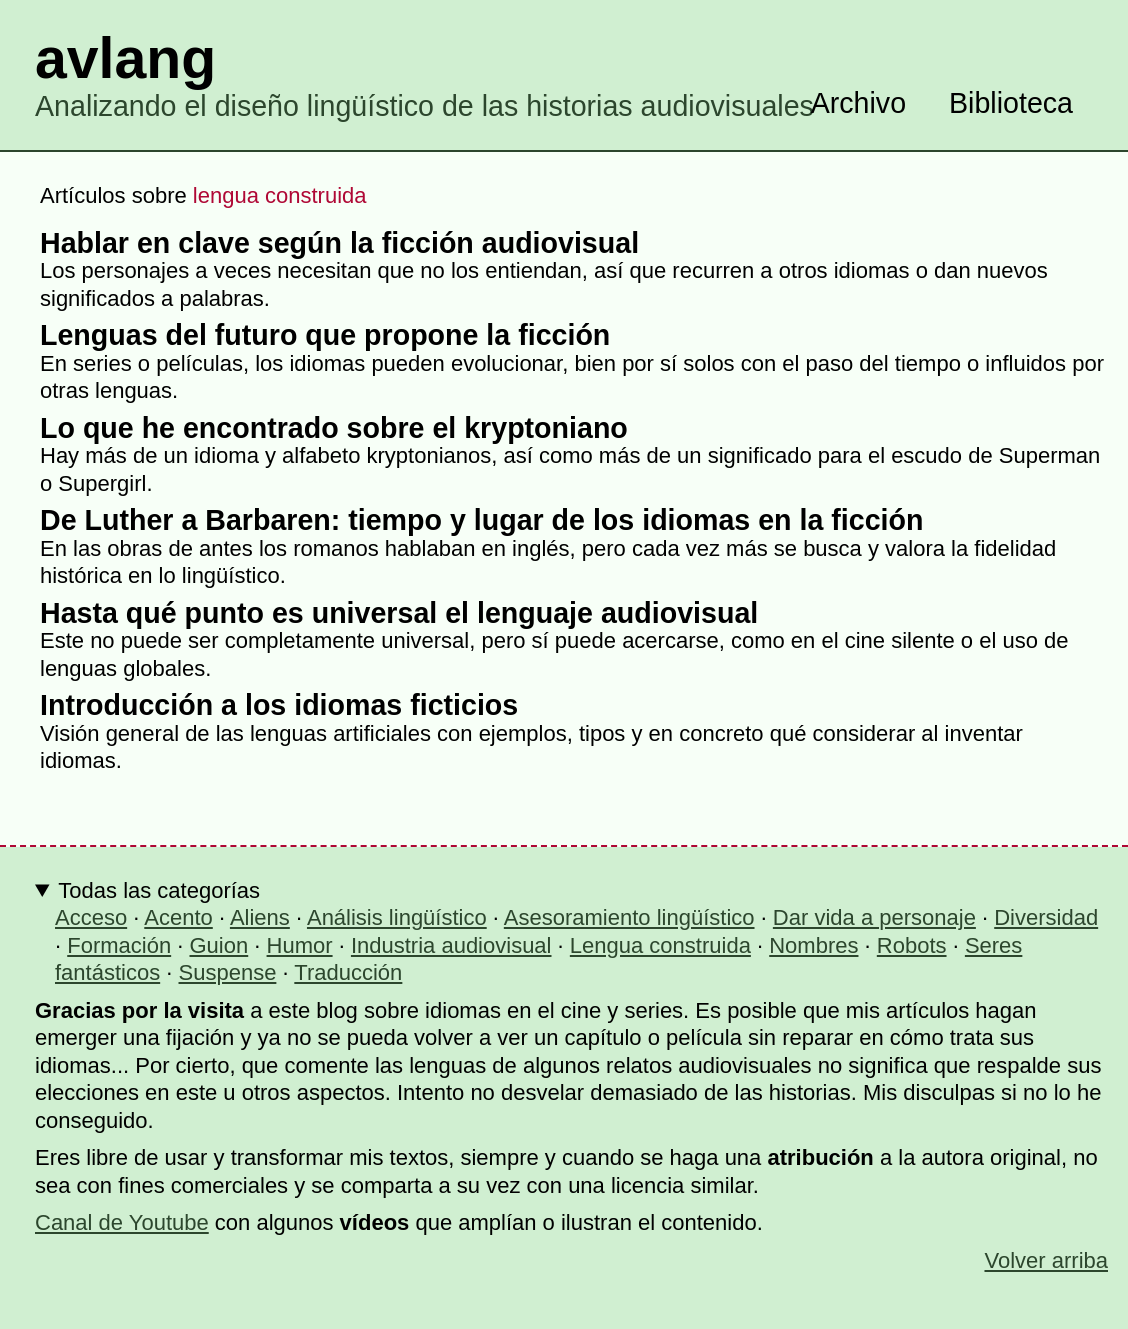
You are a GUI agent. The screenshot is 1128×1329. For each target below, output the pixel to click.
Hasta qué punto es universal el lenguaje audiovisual (399, 613)
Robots (912, 945)
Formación (119, 945)
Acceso (91, 917)
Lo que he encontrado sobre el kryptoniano (334, 428)
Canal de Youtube (122, 1222)
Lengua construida (660, 945)
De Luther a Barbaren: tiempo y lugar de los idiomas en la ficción (481, 520)
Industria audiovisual (451, 945)
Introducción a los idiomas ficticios (279, 705)
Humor (300, 945)
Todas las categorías (159, 890)
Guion (219, 945)
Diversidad (1046, 917)
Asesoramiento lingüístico (629, 917)
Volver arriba (1046, 1260)
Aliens (260, 917)
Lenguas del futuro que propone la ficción (325, 335)
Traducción (348, 972)
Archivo (858, 103)
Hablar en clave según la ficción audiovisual (339, 243)
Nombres (813, 945)
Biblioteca (1011, 103)
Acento (178, 917)
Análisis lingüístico (397, 917)
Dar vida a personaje (874, 917)
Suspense (228, 972)
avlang (125, 58)
